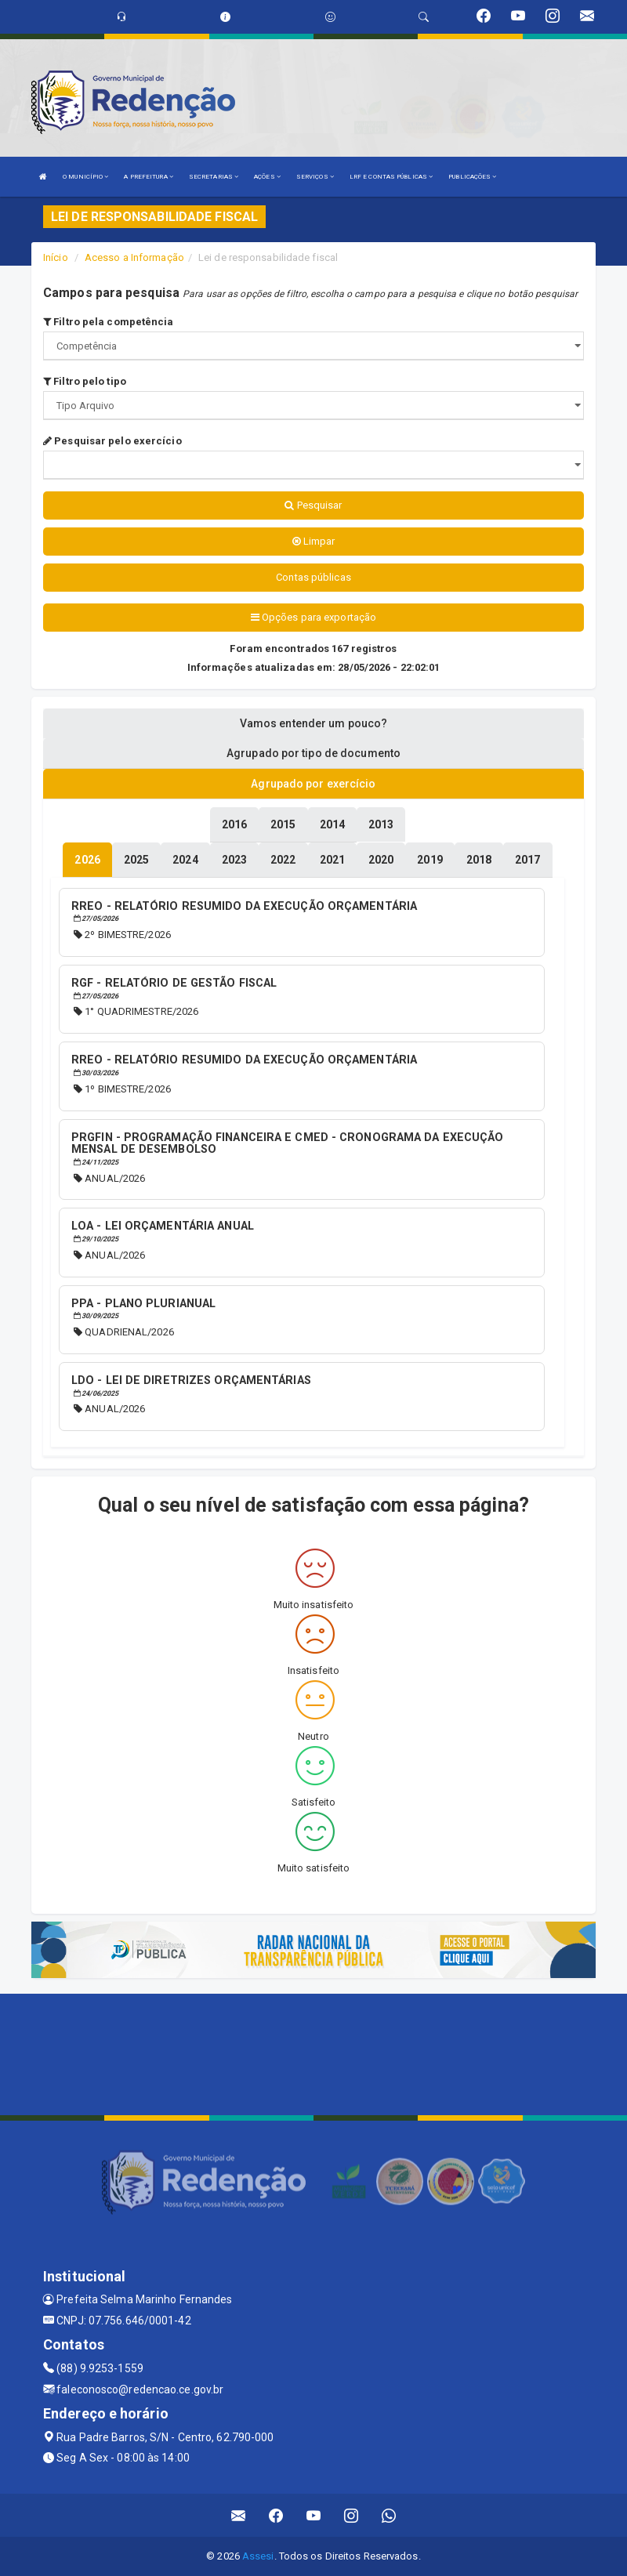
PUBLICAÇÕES (472, 176)
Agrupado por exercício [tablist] (313, 783)
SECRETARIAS (213, 176)
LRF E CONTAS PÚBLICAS (391, 176)
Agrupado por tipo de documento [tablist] (313, 753)
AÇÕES (267, 176)
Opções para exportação (313, 617)
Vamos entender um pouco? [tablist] (313, 723)
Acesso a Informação (134, 257)
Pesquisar (313, 505)
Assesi (258, 2556)
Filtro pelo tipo (84, 381)
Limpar (313, 541)
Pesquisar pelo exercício (112, 441)
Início (55, 257)
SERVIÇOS (315, 176)
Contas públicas (313, 577)
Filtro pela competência (108, 322)
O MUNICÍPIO (85, 176)
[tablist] (87, 859)
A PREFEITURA (148, 176)
